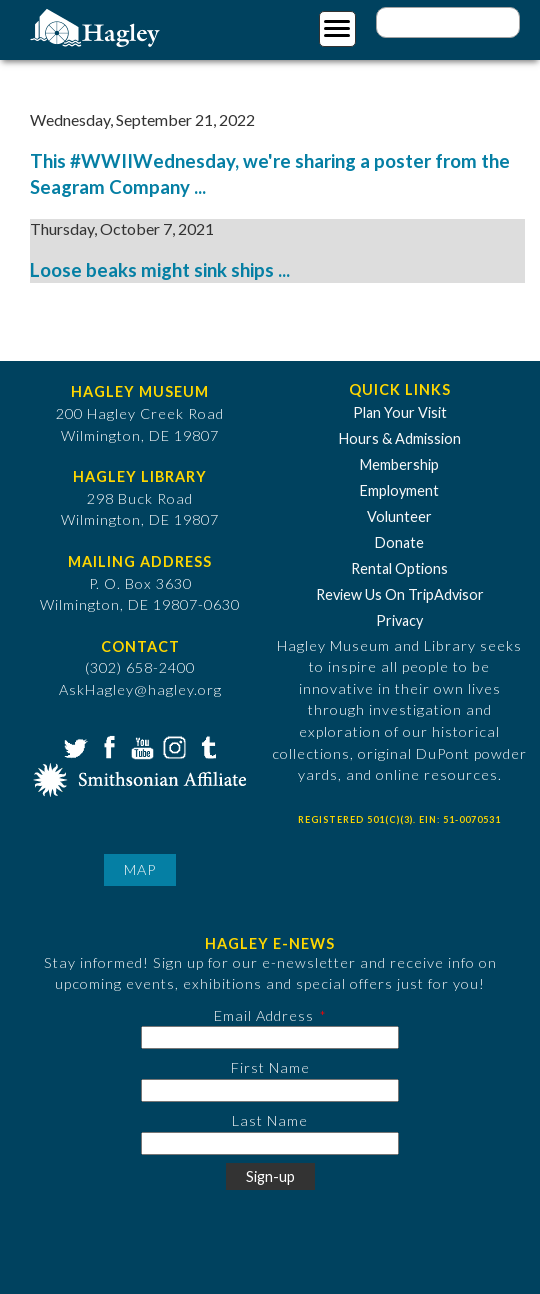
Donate (399, 542)
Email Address (264, 1015)
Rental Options (399, 568)
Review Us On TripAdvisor (400, 594)
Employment (399, 490)
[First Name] (270, 1090)
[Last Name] (270, 1143)
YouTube (140, 746)
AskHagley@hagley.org (140, 689)
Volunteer (399, 516)
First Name (270, 1067)
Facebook (107, 746)
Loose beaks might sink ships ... (160, 270)
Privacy (399, 620)
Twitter (74, 746)
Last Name (270, 1120)
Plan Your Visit (400, 412)
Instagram (173, 746)
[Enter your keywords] (448, 22)
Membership (399, 464)
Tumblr (206, 746)
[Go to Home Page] (97, 26)
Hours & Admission (400, 438)
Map (140, 869)
